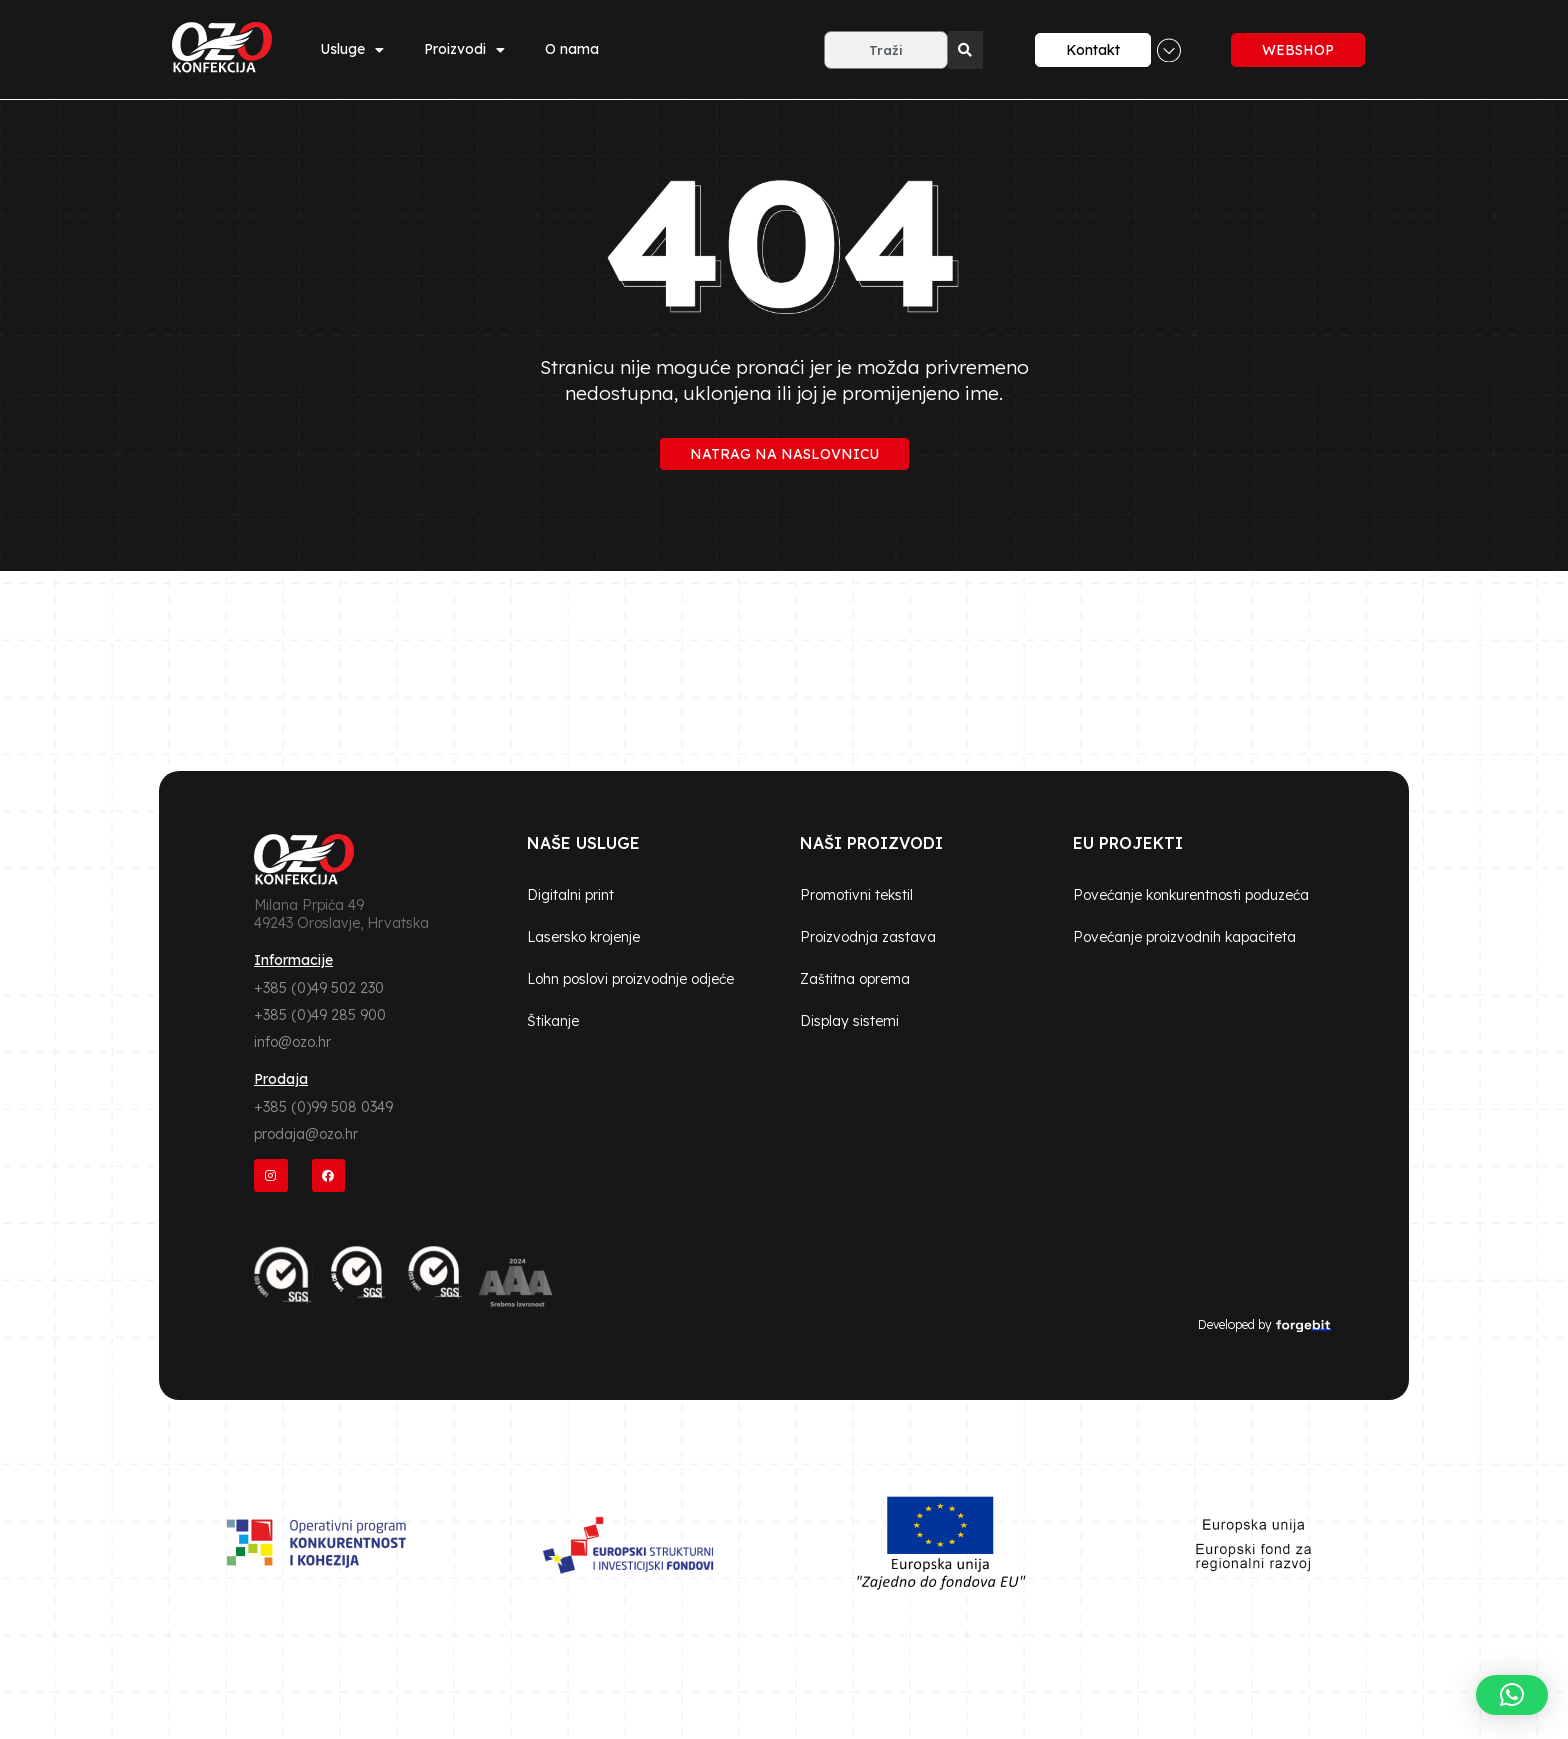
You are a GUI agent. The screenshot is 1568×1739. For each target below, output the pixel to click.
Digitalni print (570, 895)
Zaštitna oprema (855, 979)
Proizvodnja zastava (868, 937)
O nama (572, 49)
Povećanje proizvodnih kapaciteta (1184, 937)
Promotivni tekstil (856, 895)
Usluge (352, 50)
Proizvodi (464, 50)
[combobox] (886, 50)
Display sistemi (849, 1021)
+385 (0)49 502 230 (319, 988)
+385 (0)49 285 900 (320, 1015)
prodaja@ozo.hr (306, 1134)
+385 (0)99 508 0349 (323, 1107)
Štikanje (553, 1021)
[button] (1512, 1695)
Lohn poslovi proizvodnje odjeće (630, 979)
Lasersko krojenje (583, 937)
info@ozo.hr (292, 1042)
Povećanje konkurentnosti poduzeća (1191, 895)
